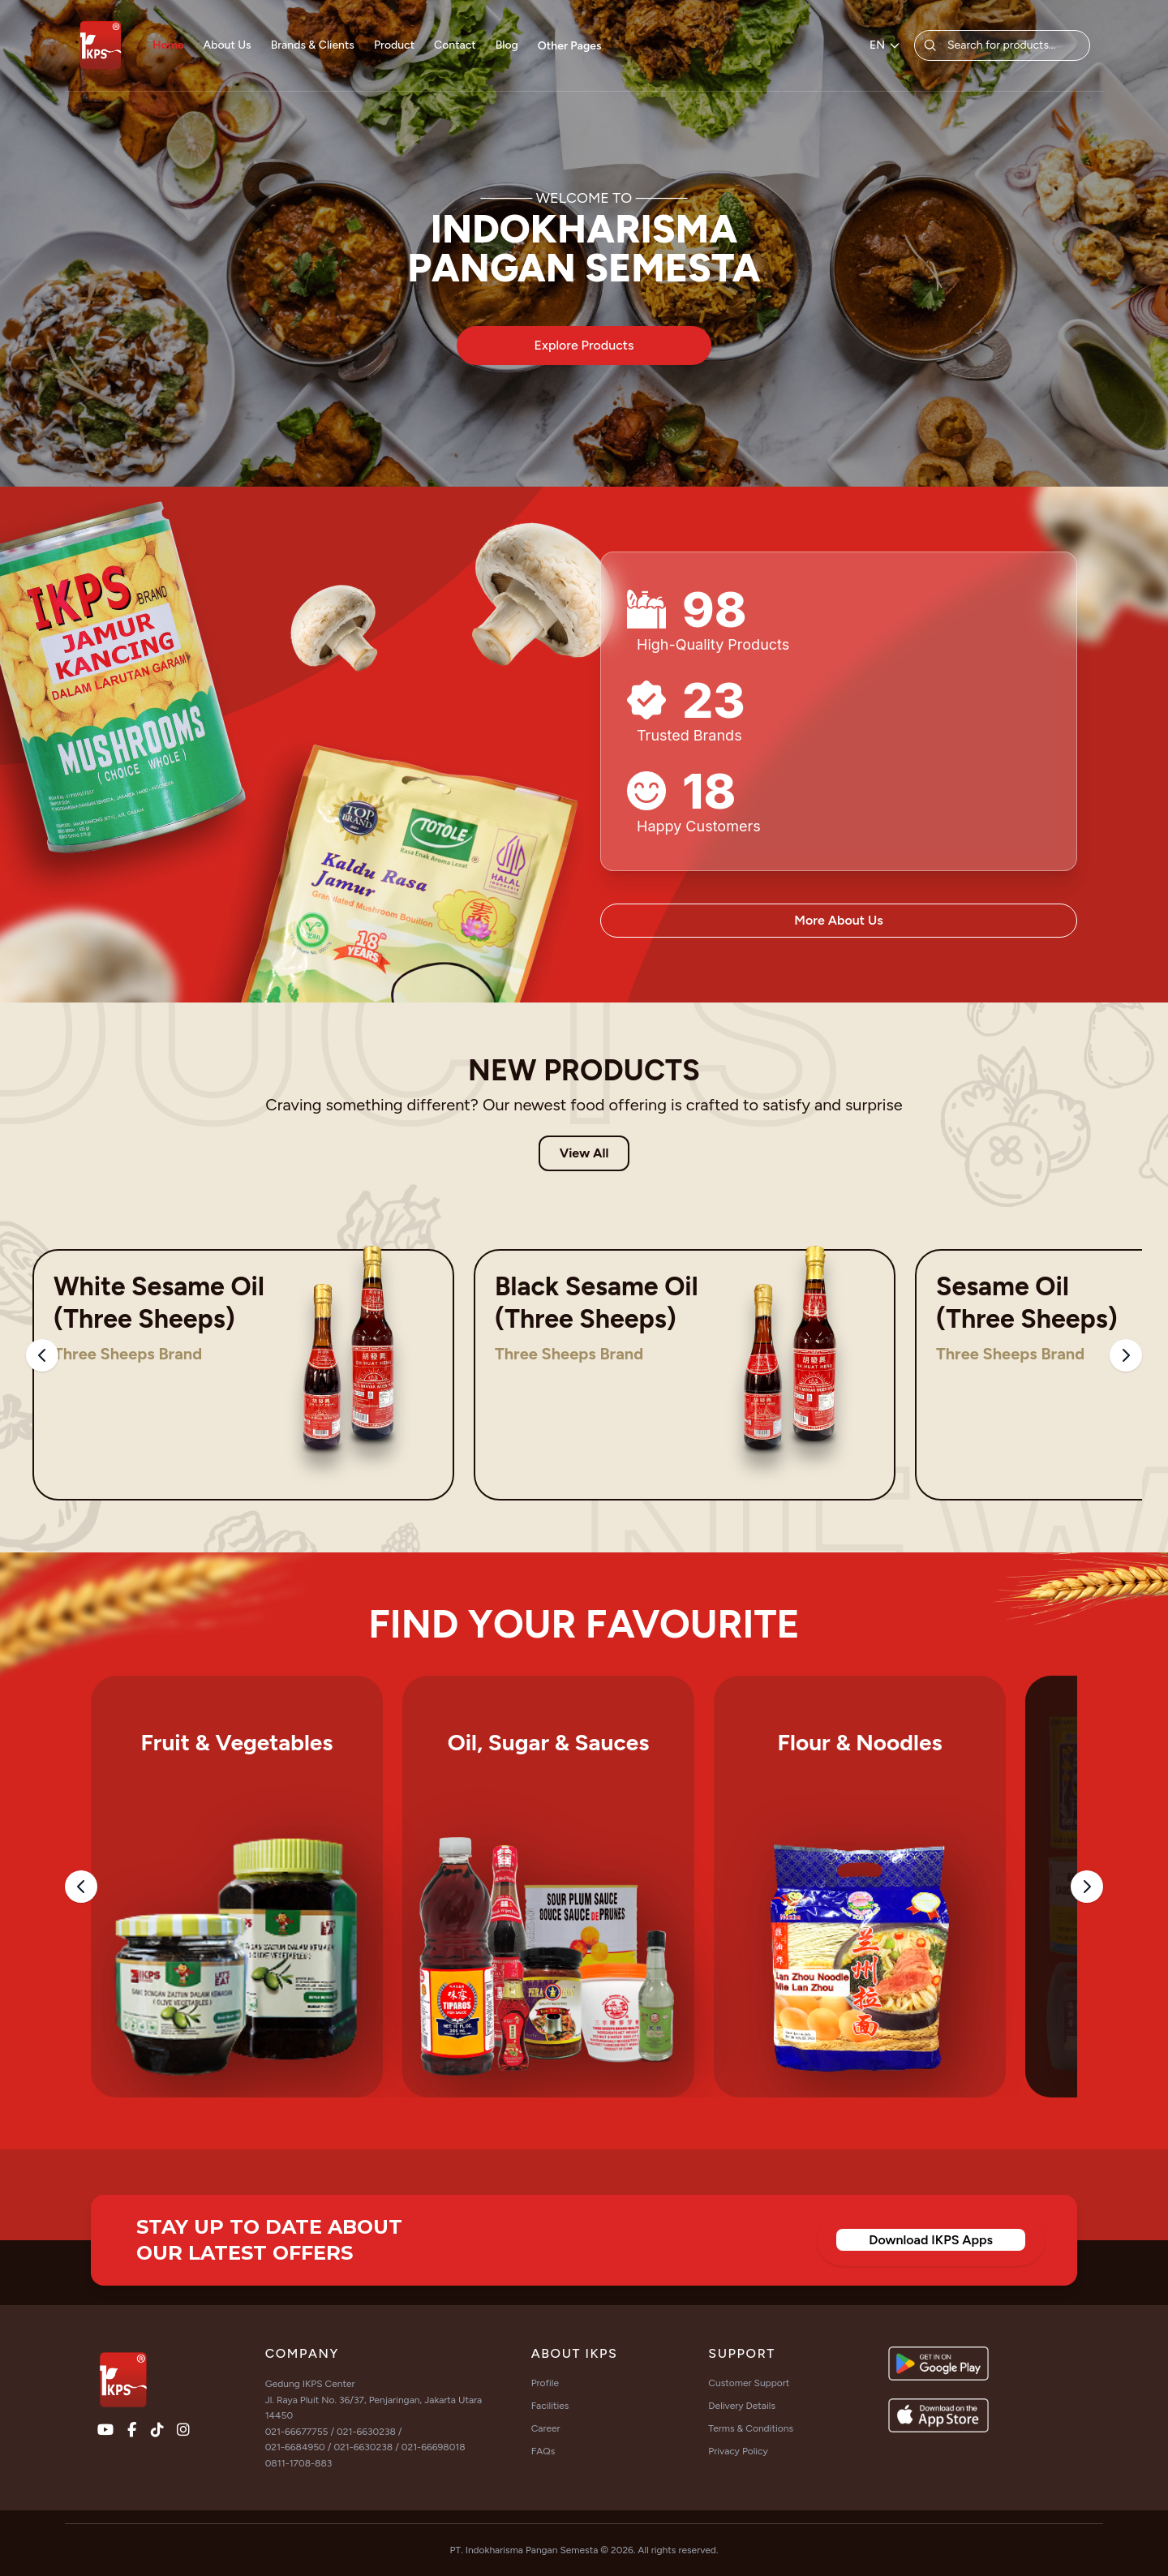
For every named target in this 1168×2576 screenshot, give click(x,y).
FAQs (543, 2451)
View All (584, 1153)
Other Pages (570, 46)
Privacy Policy (737, 2451)
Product (394, 45)
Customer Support (748, 2383)
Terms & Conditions (750, 2428)
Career (545, 2428)
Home (168, 45)
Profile (545, 2383)
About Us (227, 45)
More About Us (838, 920)
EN (885, 45)
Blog (507, 45)
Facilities (550, 2405)
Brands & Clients (312, 45)
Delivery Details (741, 2405)
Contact (455, 45)
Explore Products (584, 345)
